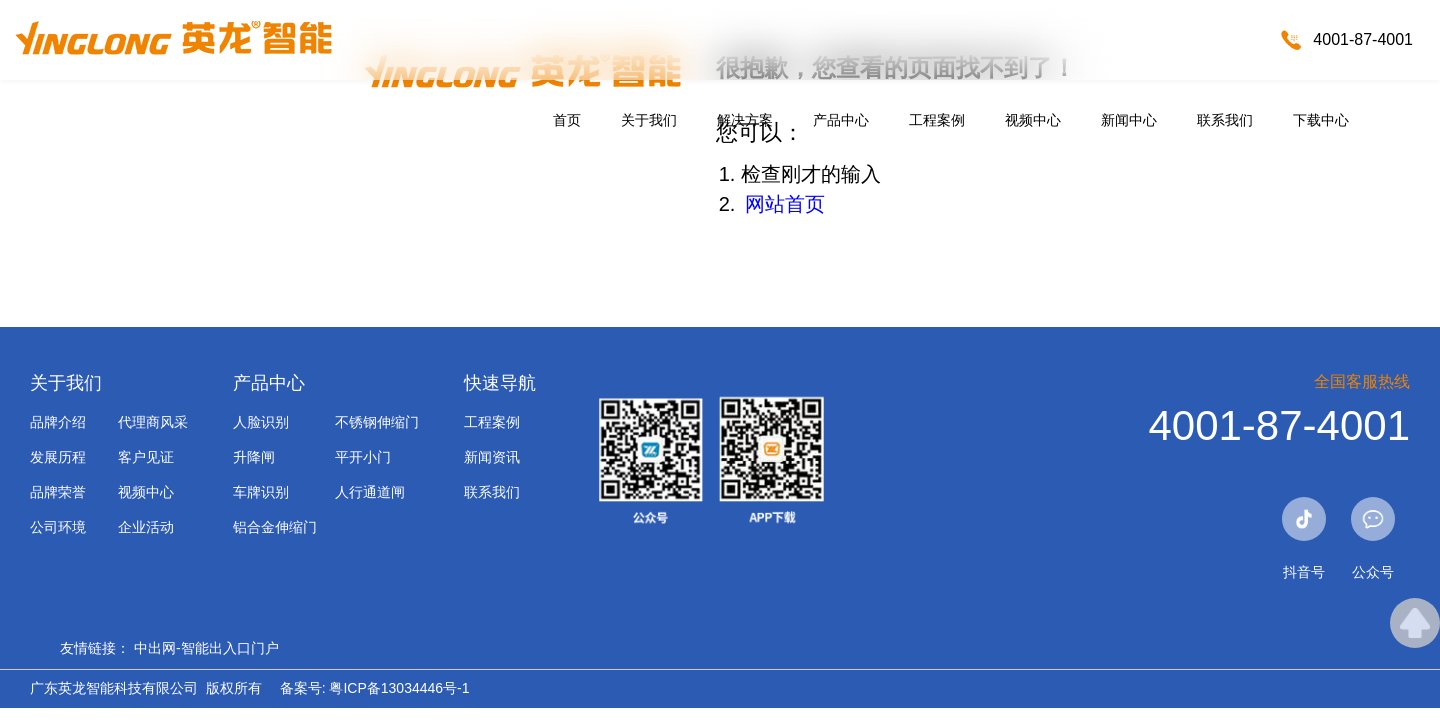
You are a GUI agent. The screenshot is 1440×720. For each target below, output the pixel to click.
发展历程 (58, 457)
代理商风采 (153, 422)
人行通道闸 (370, 492)
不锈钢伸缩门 (377, 422)
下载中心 (1321, 120)
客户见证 (146, 457)
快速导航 (500, 383)
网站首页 (785, 204)
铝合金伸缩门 (275, 527)
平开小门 (363, 457)
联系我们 (1225, 120)
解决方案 (745, 120)
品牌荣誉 (58, 492)
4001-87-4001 (1363, 39)
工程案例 (937, 120)
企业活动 (146, 527)
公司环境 (58, 527)
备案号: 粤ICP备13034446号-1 (375, 688)
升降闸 (254, 457)
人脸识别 (261, 422)
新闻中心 (1129, 120)
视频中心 (1033, 120)
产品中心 (841, 120)
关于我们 (649, 120)
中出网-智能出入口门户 (206, 648)
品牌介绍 (58, 422)
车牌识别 (261, 492)
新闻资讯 (492, 457)
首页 (567, 120)
